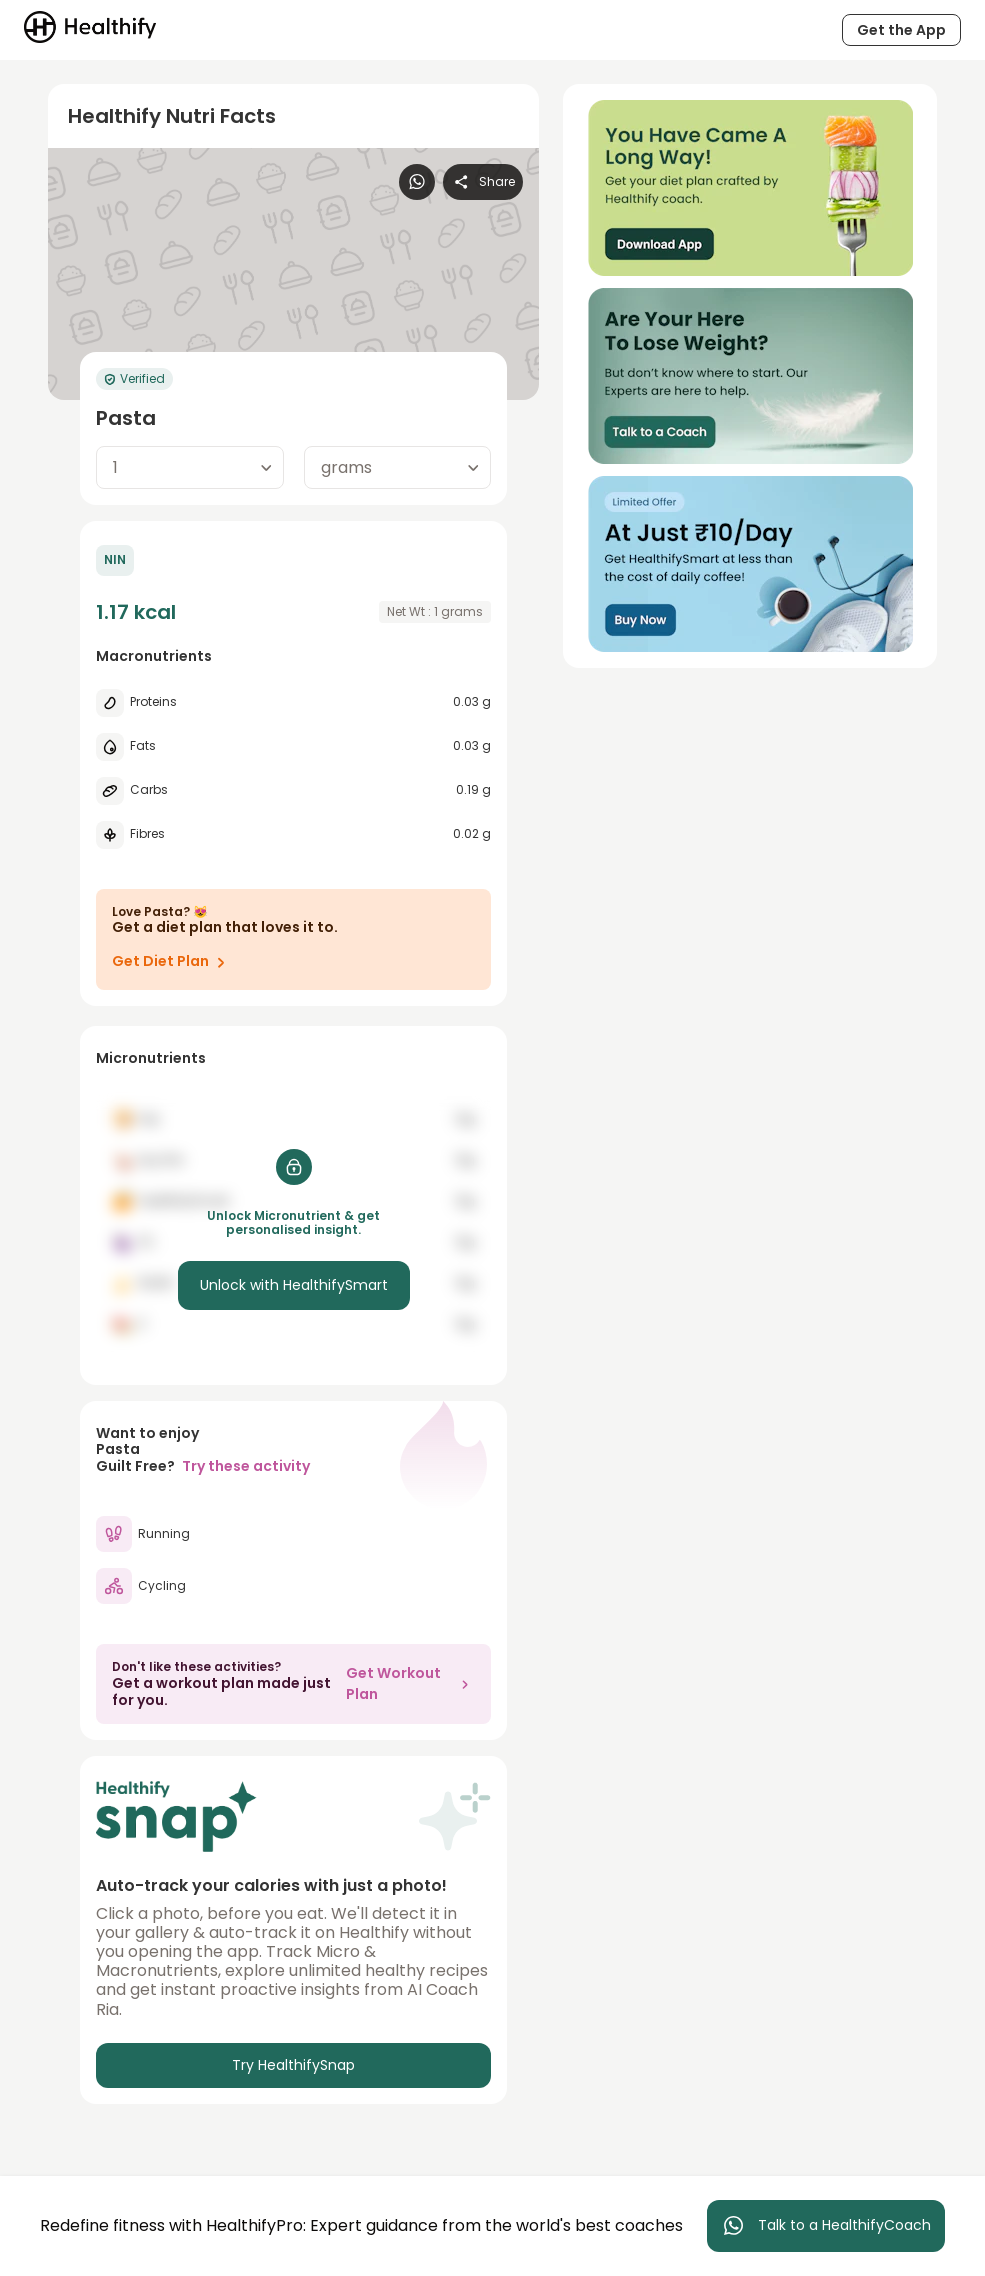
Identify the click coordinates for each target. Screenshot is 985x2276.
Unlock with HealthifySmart (294, 1285)
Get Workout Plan (410, 1683)
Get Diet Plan (172, 962)
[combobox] (190, 467)
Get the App (901, 30)
